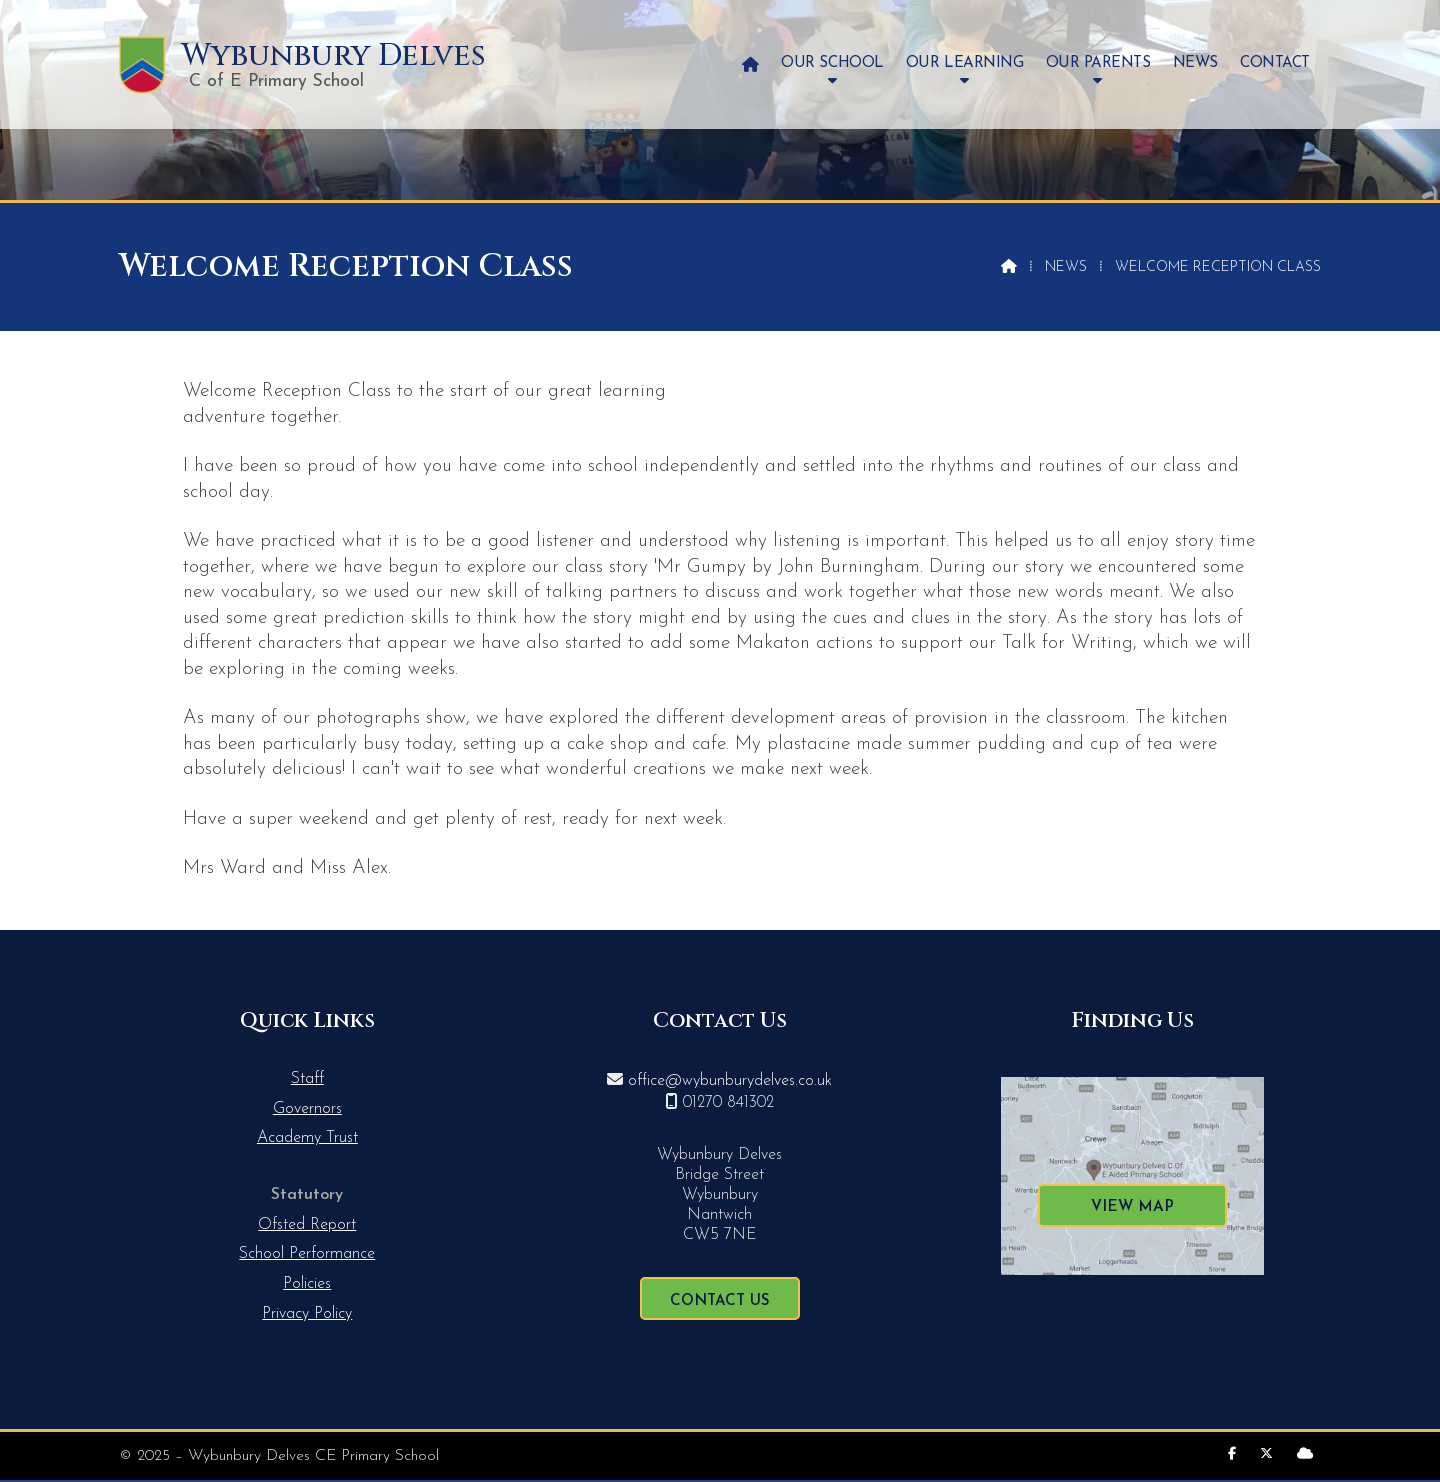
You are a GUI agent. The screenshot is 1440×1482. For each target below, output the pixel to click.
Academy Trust (307, 1138)
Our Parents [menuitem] (1098, 63)
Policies (307, 1284)
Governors (307, 1109)
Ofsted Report (307, 1225)
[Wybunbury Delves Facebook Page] (1232, 1454)
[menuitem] (750, 64)
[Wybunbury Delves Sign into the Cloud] (1305, 1454)
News (1066, 267)
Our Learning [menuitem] (964, 63)
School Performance (307, 1254)
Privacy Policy (307, 1314)
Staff (307, 1079)
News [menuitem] (1195, 63)
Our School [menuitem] (832, 63)
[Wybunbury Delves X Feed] (1266, 1454)
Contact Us (720, 1301)
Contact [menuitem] (1275, 63)
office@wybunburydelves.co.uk (730, 1081)
